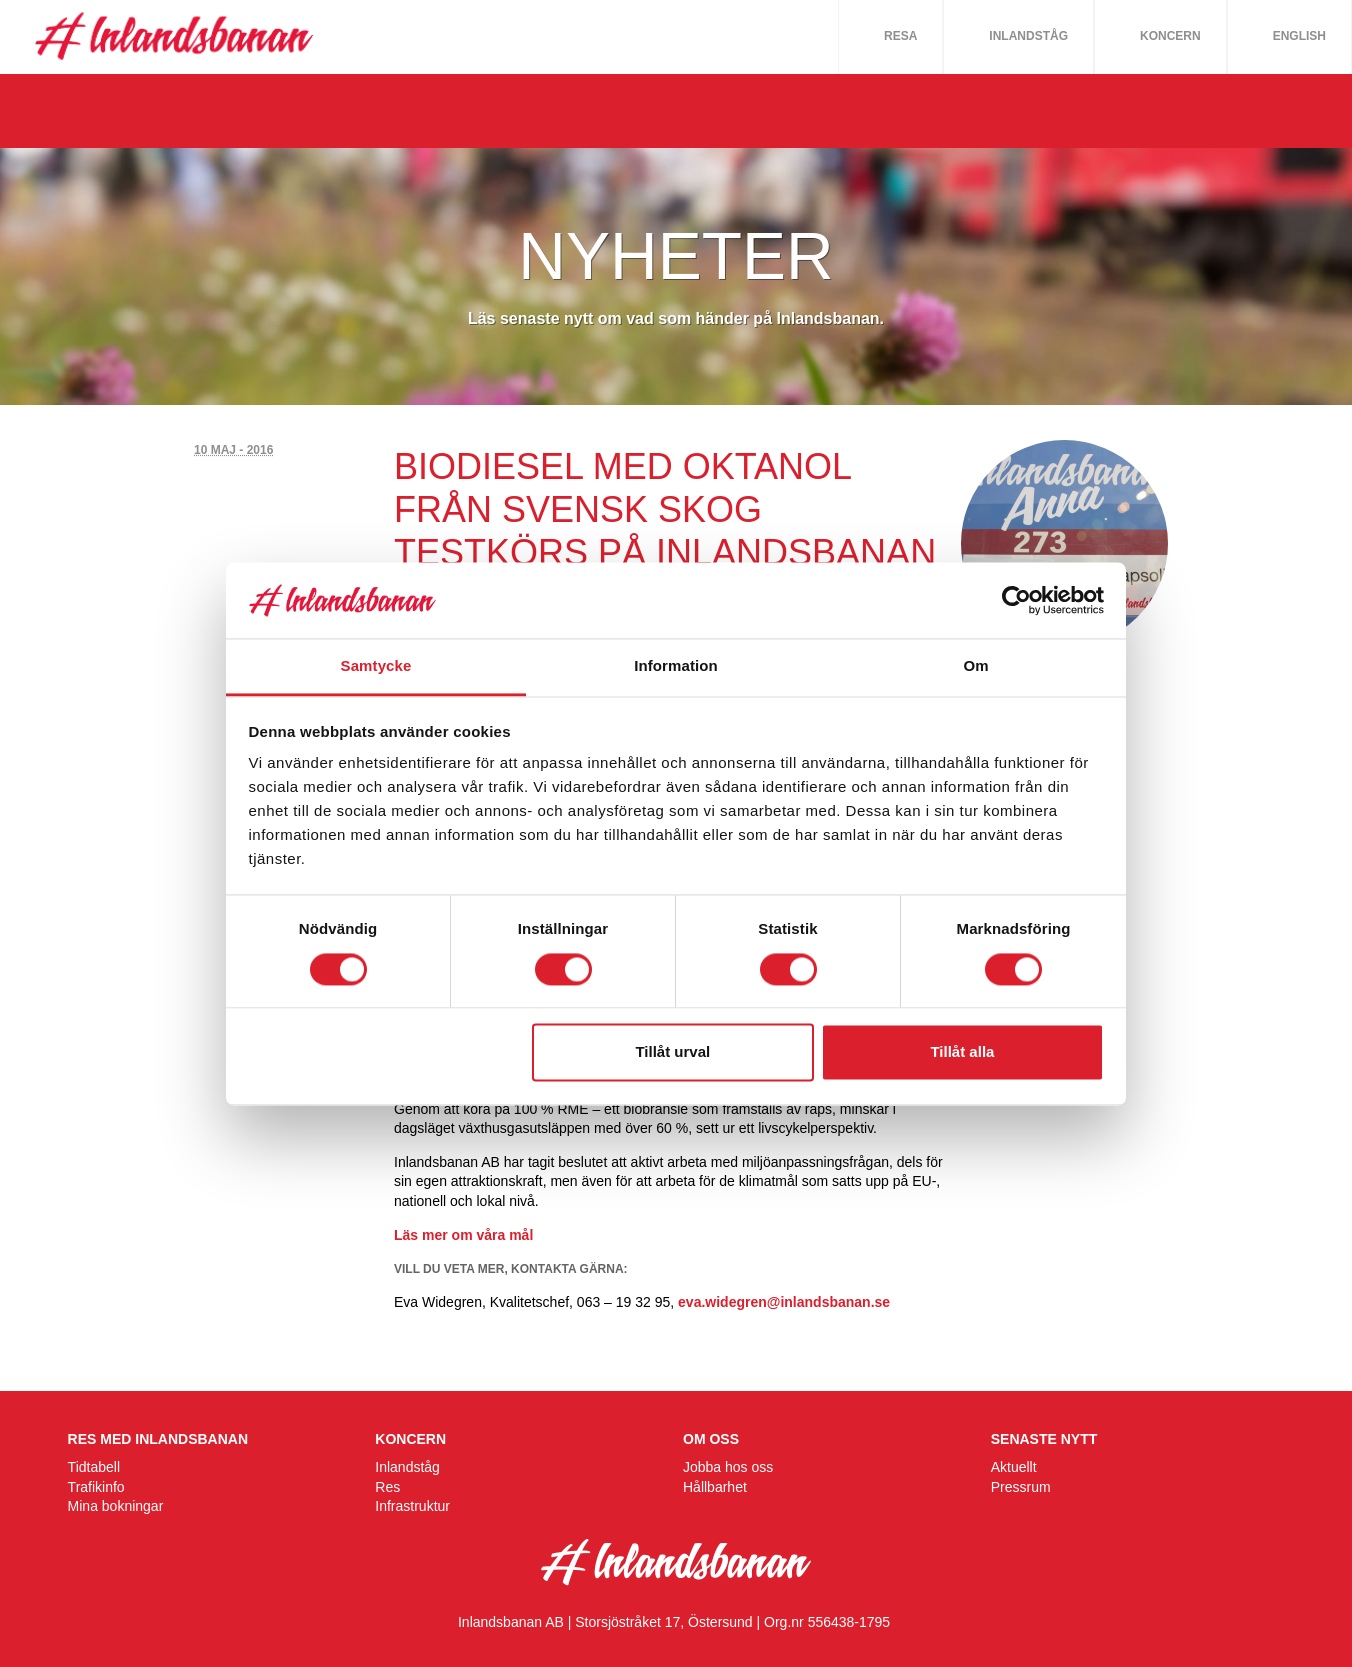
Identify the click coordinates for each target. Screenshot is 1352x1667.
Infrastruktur (412, 1506)
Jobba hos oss (728, 1467)
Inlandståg (1028, 36)
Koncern (1170, 36)
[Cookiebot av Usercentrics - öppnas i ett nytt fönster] (1016, 600)
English (1299, 36)
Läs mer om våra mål (463, 1235)
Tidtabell (94, 1467)
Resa (900, 36)
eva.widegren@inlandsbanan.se (784, 1302)
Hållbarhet (715, 1487)
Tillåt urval (672, 1052)
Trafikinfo (96, 1487)
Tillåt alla (962, 1052)
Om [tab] (975, 666)
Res (387, 1487)
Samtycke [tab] (376, 666)
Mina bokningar (116, 1506)
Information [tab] (676, 666)
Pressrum (1021, 1487)
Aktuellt (1014, 1467)
